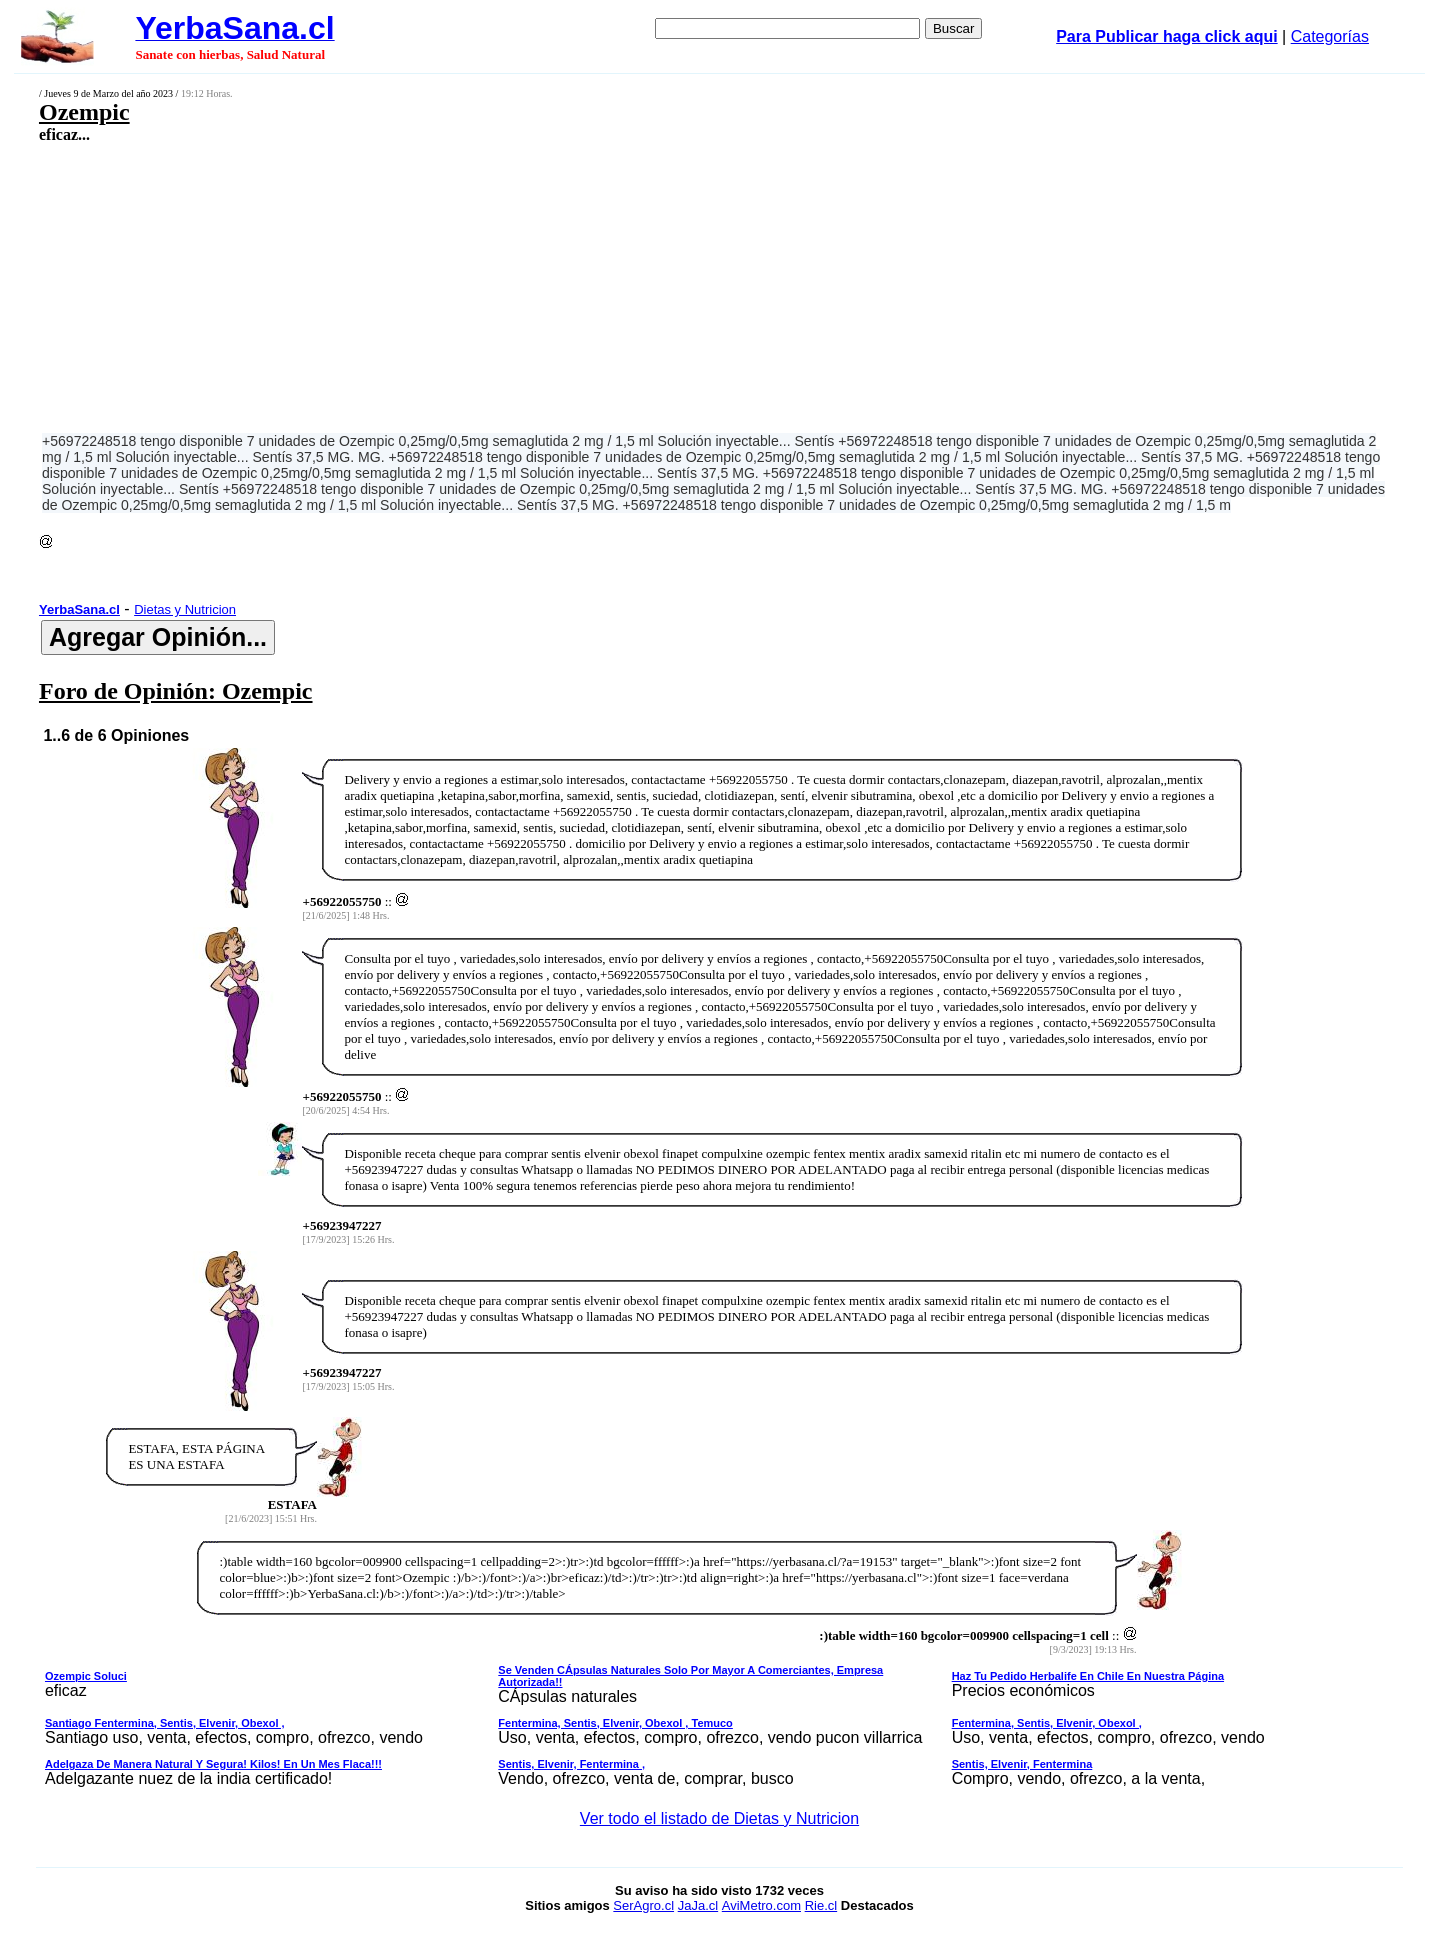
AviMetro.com (761, 1905)
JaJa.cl (698, 1905)
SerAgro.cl (643, 1905)
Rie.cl (821, 1905)
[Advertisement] (577, 287)
